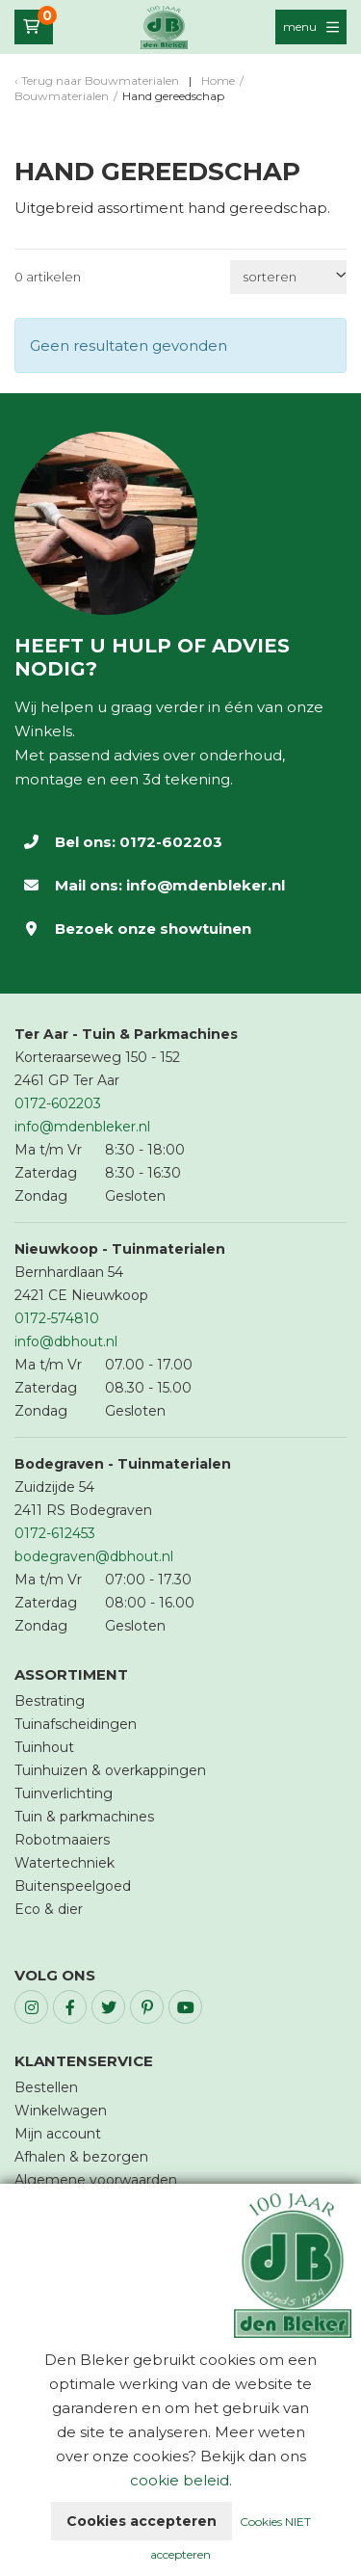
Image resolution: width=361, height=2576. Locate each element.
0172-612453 (54, 1533)
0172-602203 (170, 842)
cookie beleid (179, 2480)
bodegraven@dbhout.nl (93, 1556)
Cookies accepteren (141, 2521)
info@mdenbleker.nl (205, 885)
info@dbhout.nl (65, 1341)
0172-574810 (56, 1318)
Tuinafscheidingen (75, 1724)
